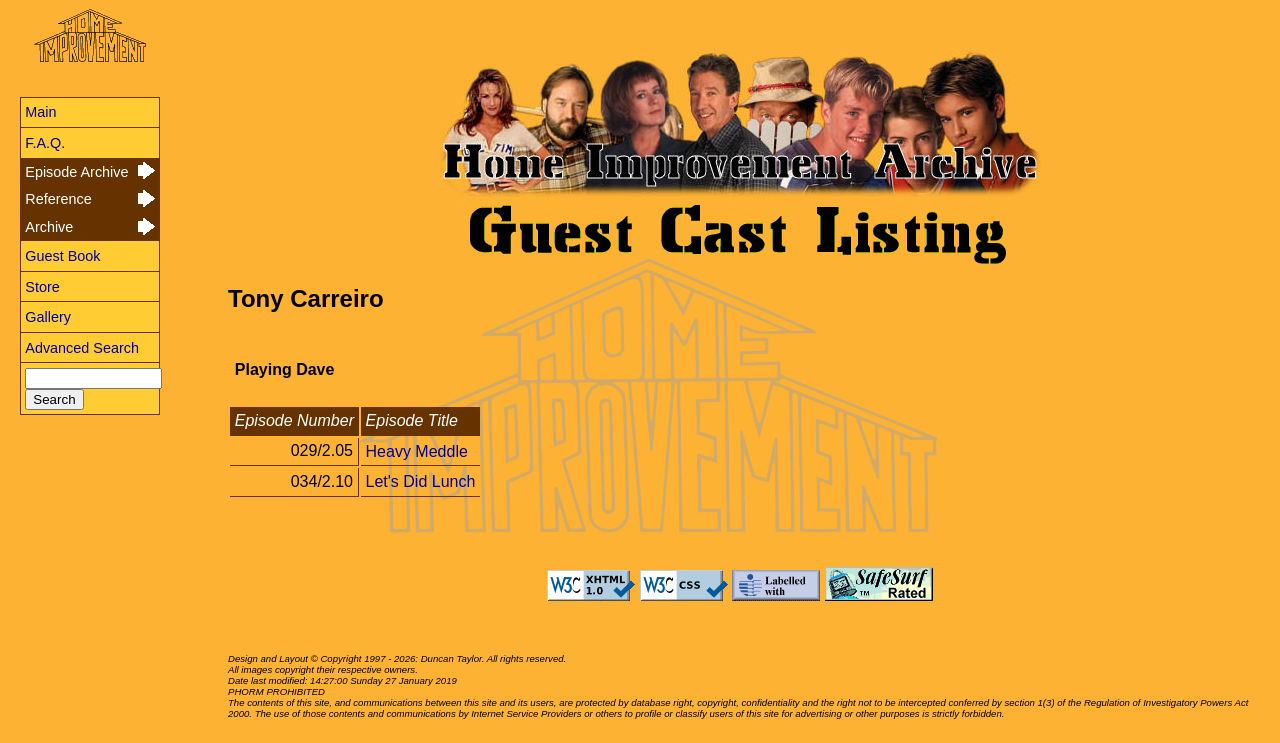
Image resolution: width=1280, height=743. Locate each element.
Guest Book (62, 256)
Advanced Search (82, 348)
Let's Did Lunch (421, 481)
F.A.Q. (45, 143)
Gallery (48, 317)
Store (42, 287)
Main (40, 112)
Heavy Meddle (417, 450)
